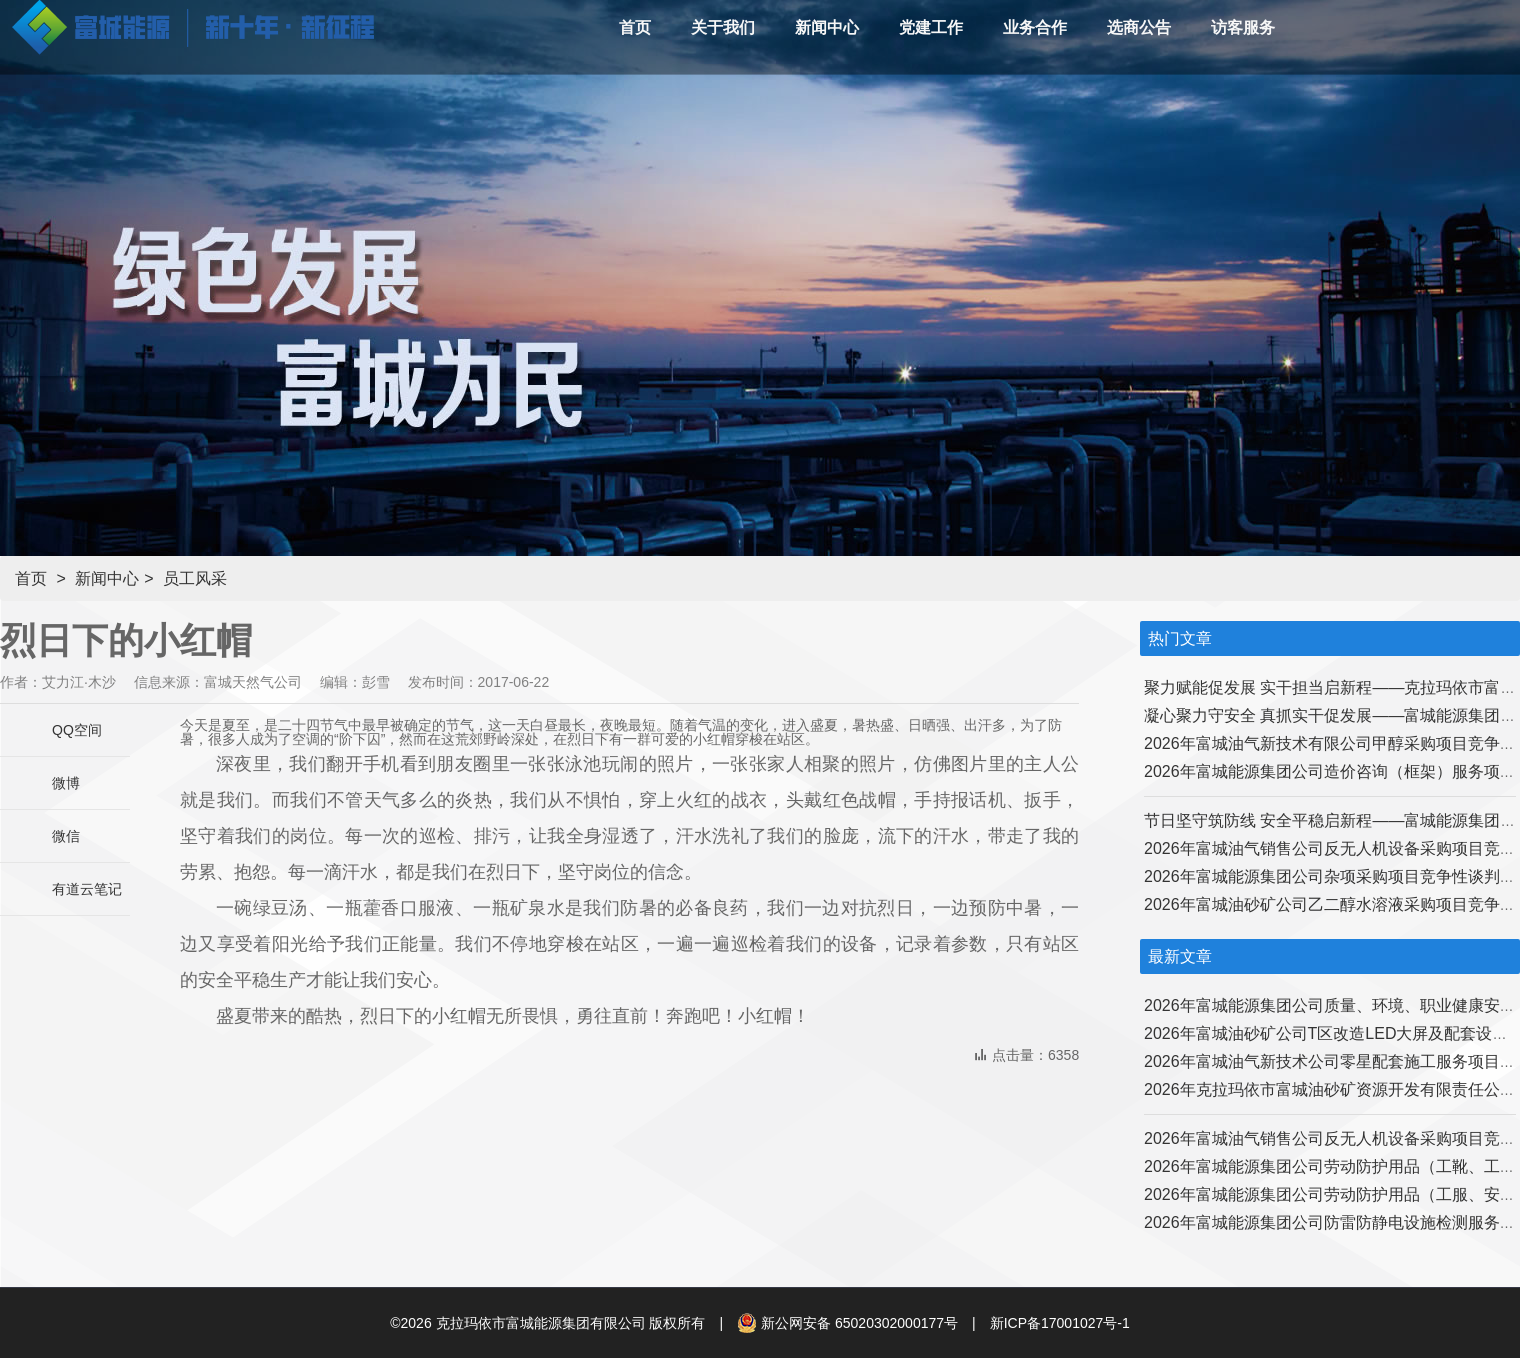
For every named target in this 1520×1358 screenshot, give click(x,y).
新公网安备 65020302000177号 (847, 1323)
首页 (31, 578)
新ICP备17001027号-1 (1060, 1323)
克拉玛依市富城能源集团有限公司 (541, 1323)
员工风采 (195, 578)
